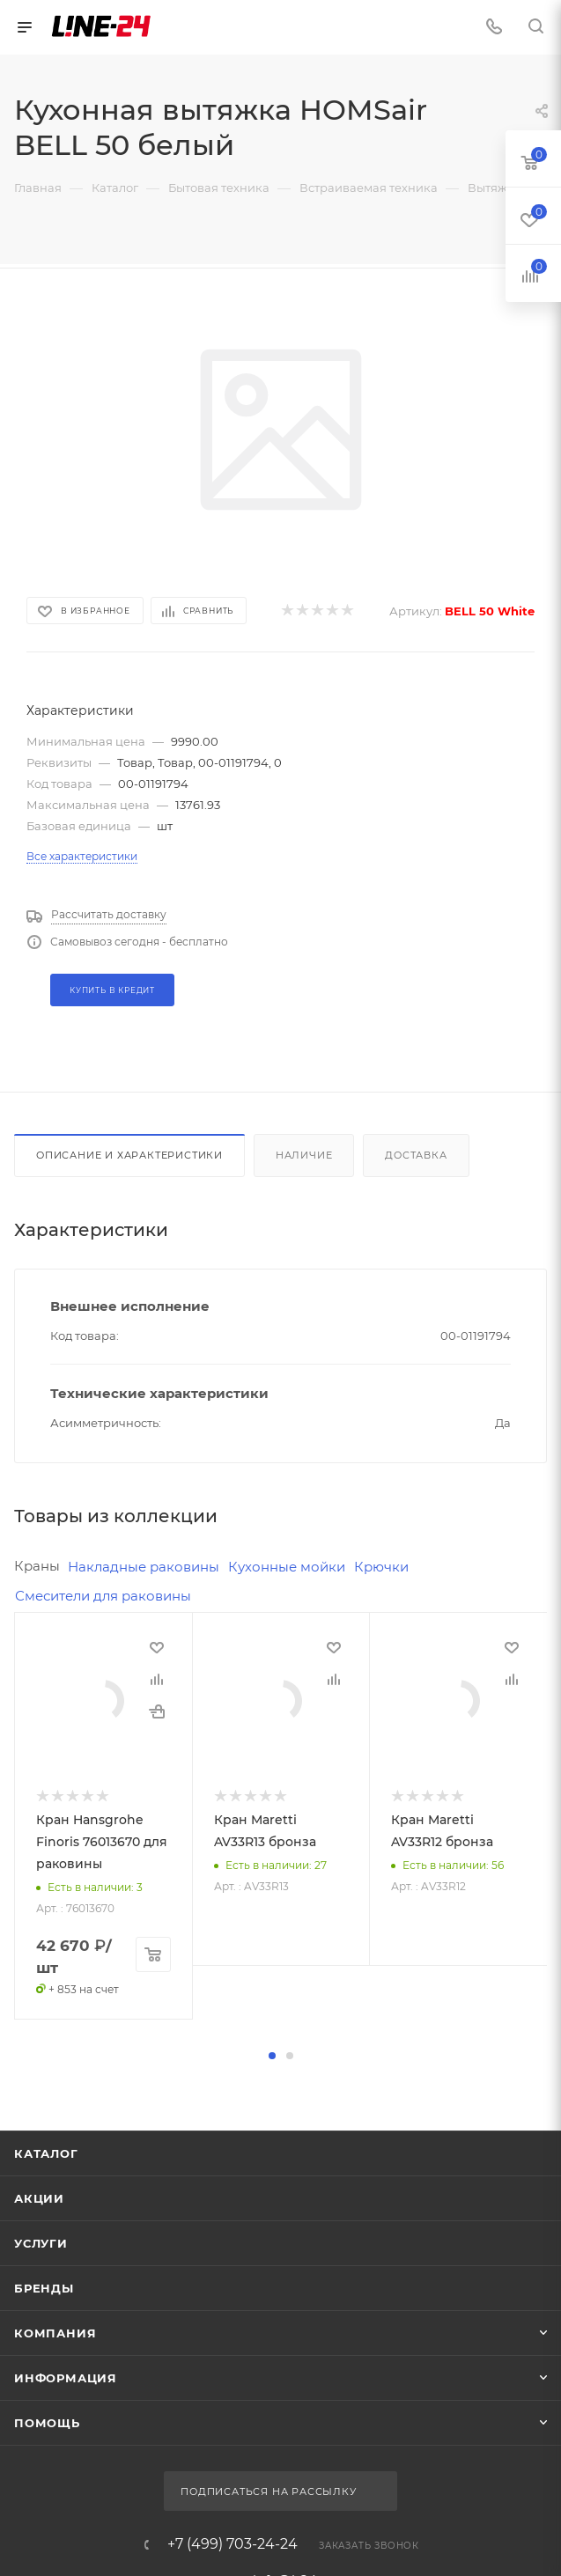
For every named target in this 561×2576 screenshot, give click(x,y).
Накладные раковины (143, 1566)
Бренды (44, 2513)
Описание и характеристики (129, 1155)
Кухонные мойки (286, 1566)
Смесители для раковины (103, 1595)
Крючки (381, 1566)
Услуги (41, 2469)
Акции (39, 2424)
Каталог (46, 2379)
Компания (55, 2558)
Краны (37, 1565)
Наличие (304, 1155)
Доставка (416, 1155)
